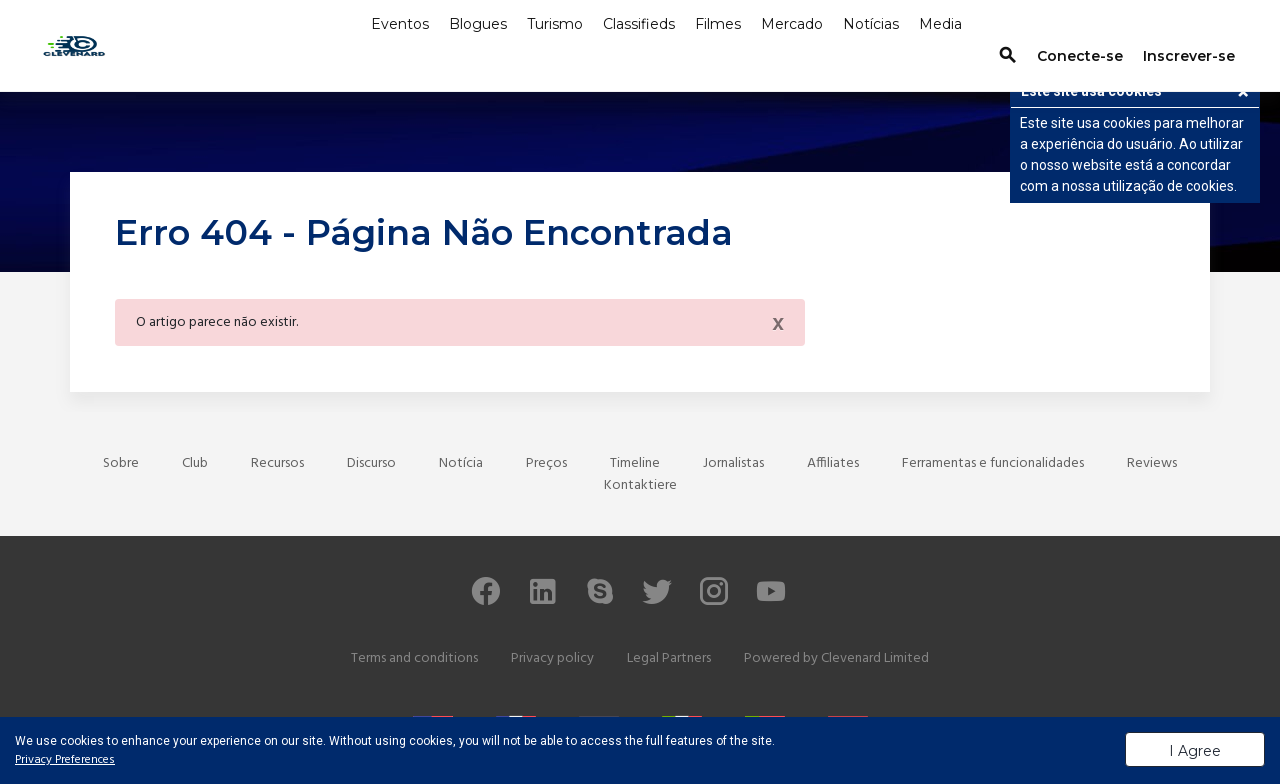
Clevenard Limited (875, 658)
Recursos (277, 463)
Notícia (461, 463)
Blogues (478, 24)
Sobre (121, 463)
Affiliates (833, 463)
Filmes (718, 24)
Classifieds (639, 24)
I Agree (1195, 751)
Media (940, 24)
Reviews (1152, 463)
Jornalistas (733, 463)
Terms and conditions (414, 658)
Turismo (555, 24)
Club (195, 463)
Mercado (792, 24)
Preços (546, 463)
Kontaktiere (640, 485)
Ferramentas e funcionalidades (993, 463)
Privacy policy (552, 658)
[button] (1243, 94)
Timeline (635, 463)
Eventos (400, 24)
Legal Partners (669, 658)
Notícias (871, 24)
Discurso (371, 463)
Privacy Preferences (65, 760)
